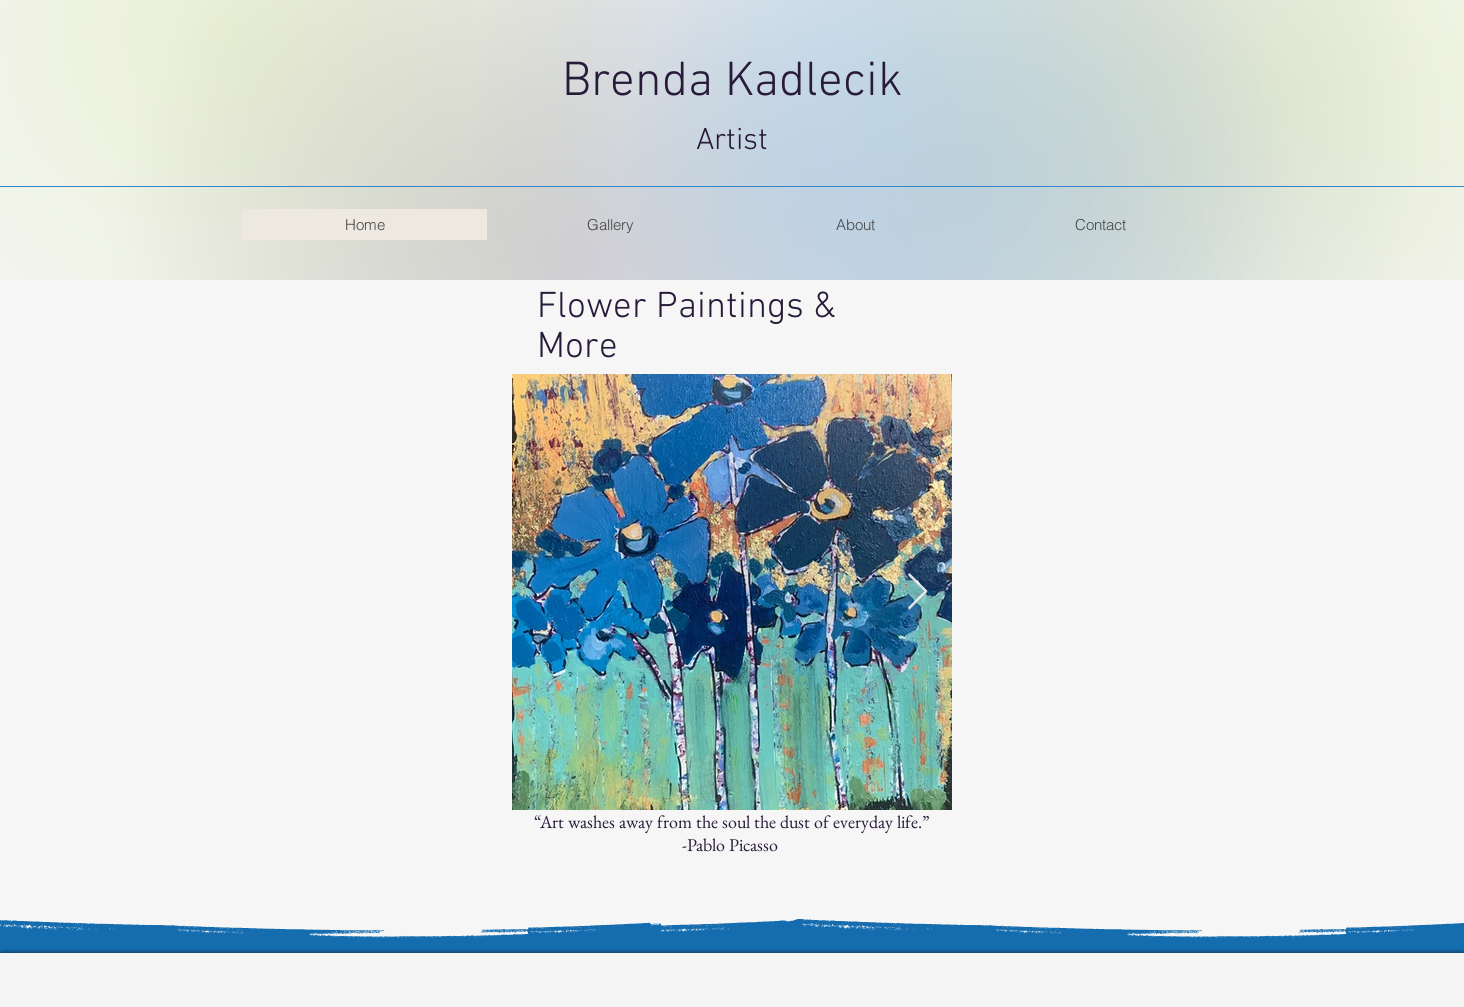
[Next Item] (917, 592)
